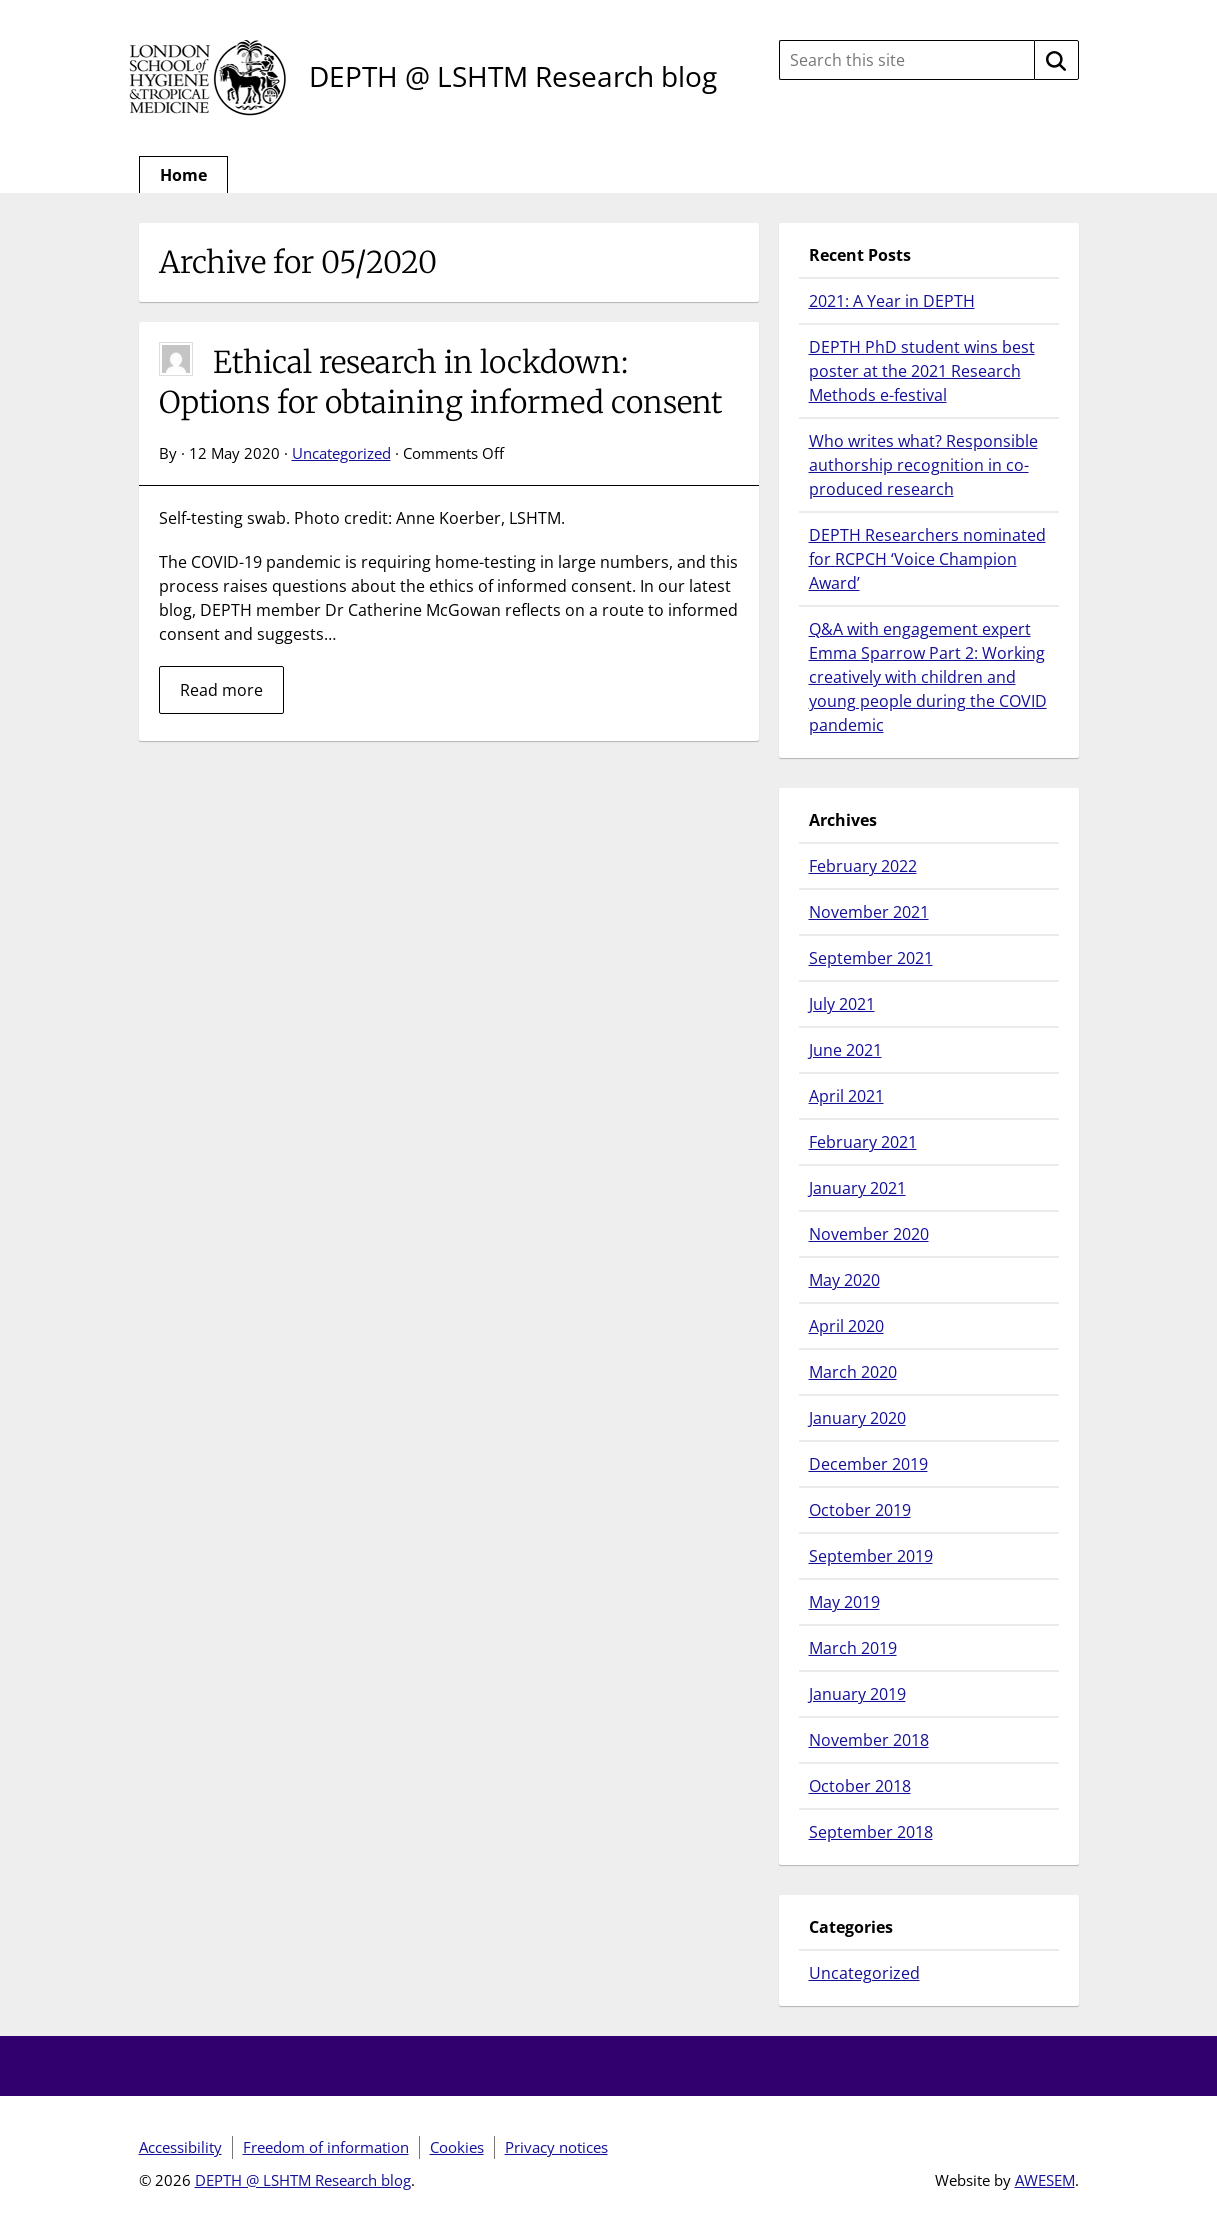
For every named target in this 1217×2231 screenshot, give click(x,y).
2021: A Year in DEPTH (892, 301)
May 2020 (844, 1280)
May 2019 (844, 1602)
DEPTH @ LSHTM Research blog (513, 76)
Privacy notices (556, 2147)
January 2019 (857, 1694)
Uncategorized (341, 453)
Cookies (457, 2147)
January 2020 (857, 1418)
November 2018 (869, 1740)
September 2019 (871, 1556)
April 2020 (846, 1326)
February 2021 (863, 1142)
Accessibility (180, 2147)
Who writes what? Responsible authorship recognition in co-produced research (923, 465)
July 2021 (842, 1004)
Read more (221, 690)
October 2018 (860, 1786)
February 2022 (863, 866)
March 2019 (853, 1648)
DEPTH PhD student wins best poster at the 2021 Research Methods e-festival (922, 371)
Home (183, 175)
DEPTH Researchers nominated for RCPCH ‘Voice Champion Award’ (927, 559)
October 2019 (860, 1510)
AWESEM (1045, 2180)
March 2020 (853, 1372)
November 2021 (869, 912)
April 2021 (846, 1096)
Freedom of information (326, 2147)
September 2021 (871, 958)
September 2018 (871, 1832)
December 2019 (868, 1464)
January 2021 (857, 1188)
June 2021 (845, 1050)
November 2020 (869, 1234)
